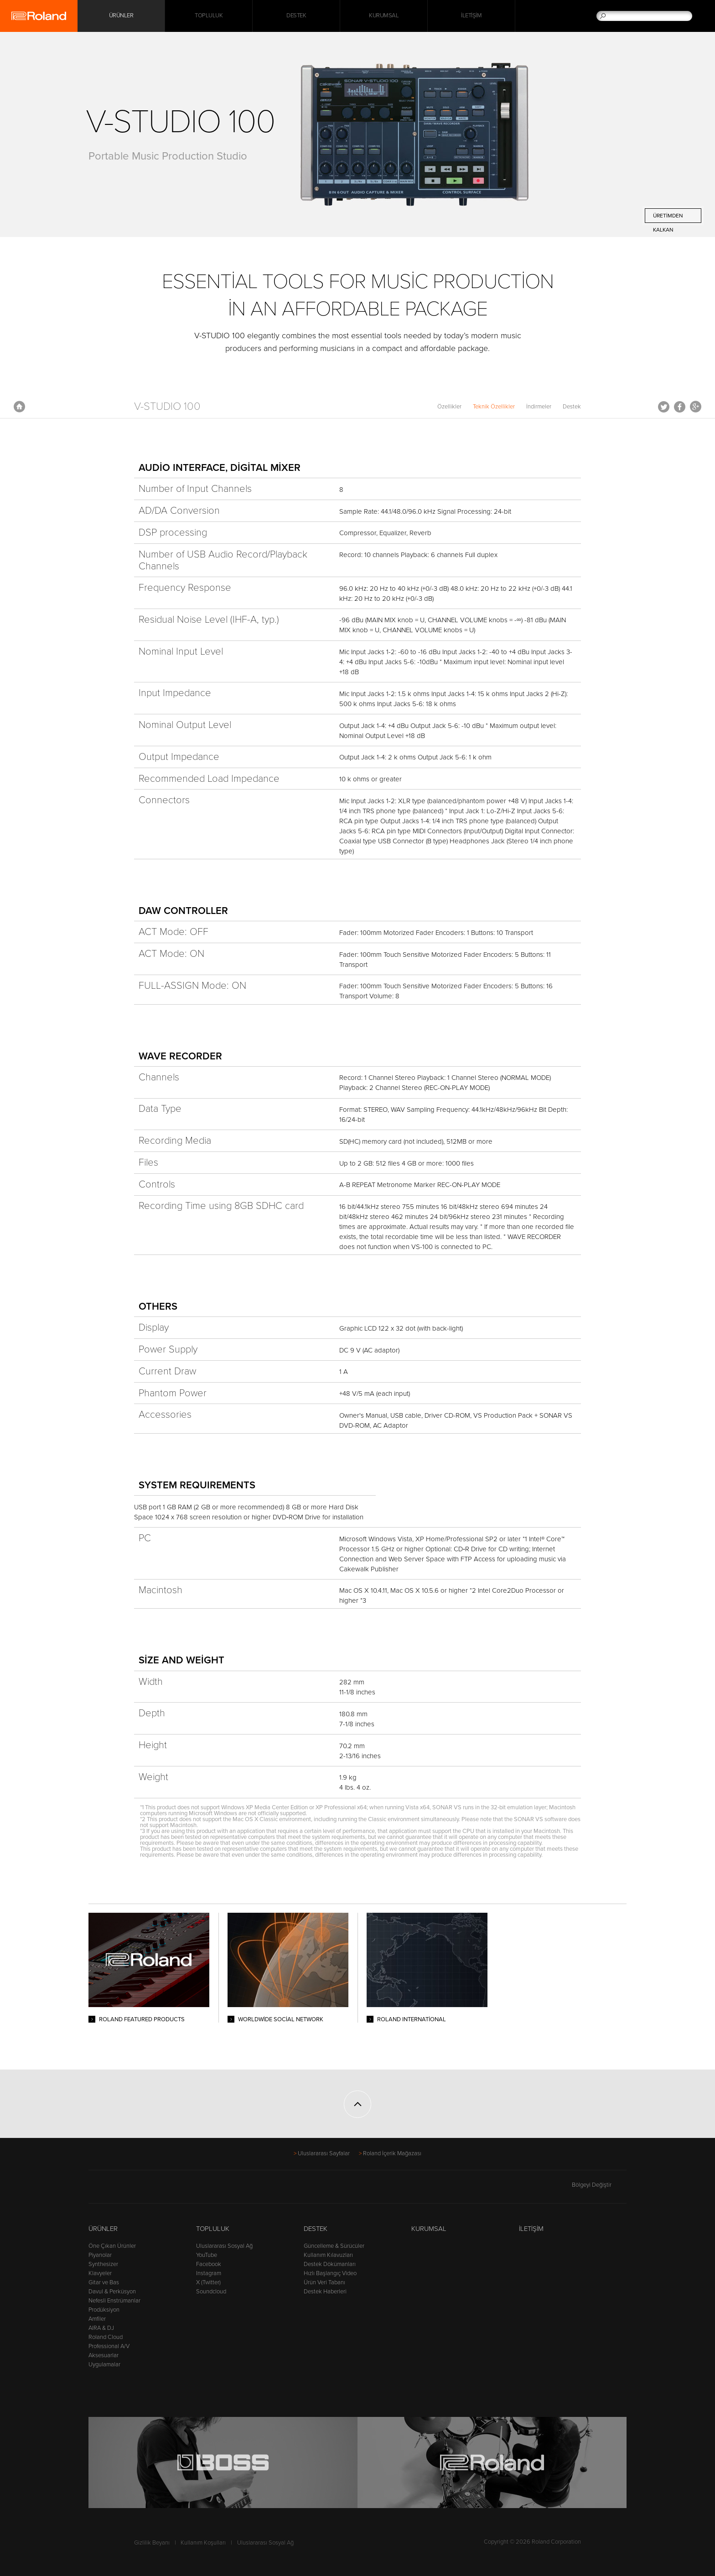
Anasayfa (19, 406)
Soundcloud (211, 2291)
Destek (296, 16)
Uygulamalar (104, 2364)
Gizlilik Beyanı (152, 2542)
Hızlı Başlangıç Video (330, 2273)
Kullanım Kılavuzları (328, 2255)
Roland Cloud (105, 2337)
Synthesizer (103, 2264)
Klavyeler (100, 2273)
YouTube (206, 2255)
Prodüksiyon (103, 2309)
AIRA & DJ (101, 2328)
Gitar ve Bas (103, 2282)
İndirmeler (538, 406)
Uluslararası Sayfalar (324, 2153)
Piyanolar (100, 2255)
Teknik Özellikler (494, 406)
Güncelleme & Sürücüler (334, 2246)
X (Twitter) (208, 2282)
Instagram (208, 2273)
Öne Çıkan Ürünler (112, 2246)
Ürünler (103, 2229)
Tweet (664, 406)
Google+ (695, 406)
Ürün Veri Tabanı (324, 2282)
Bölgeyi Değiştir (599, 2185)
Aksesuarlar (103, 2355)
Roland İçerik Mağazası (392, 2153)
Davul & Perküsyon (112, 2291)
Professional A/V (109, 2346)
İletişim (471, 16)
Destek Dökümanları (330, 2264)
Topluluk (209, 16)
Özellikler (449, 406)
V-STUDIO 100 (167, 406)
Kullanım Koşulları (203, 2542)
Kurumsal (384, 16)
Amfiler (97, 2319)
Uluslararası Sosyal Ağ (224, 2246)
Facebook (680, 406)
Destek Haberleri (325, 2291)
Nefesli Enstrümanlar (114, 2300)
